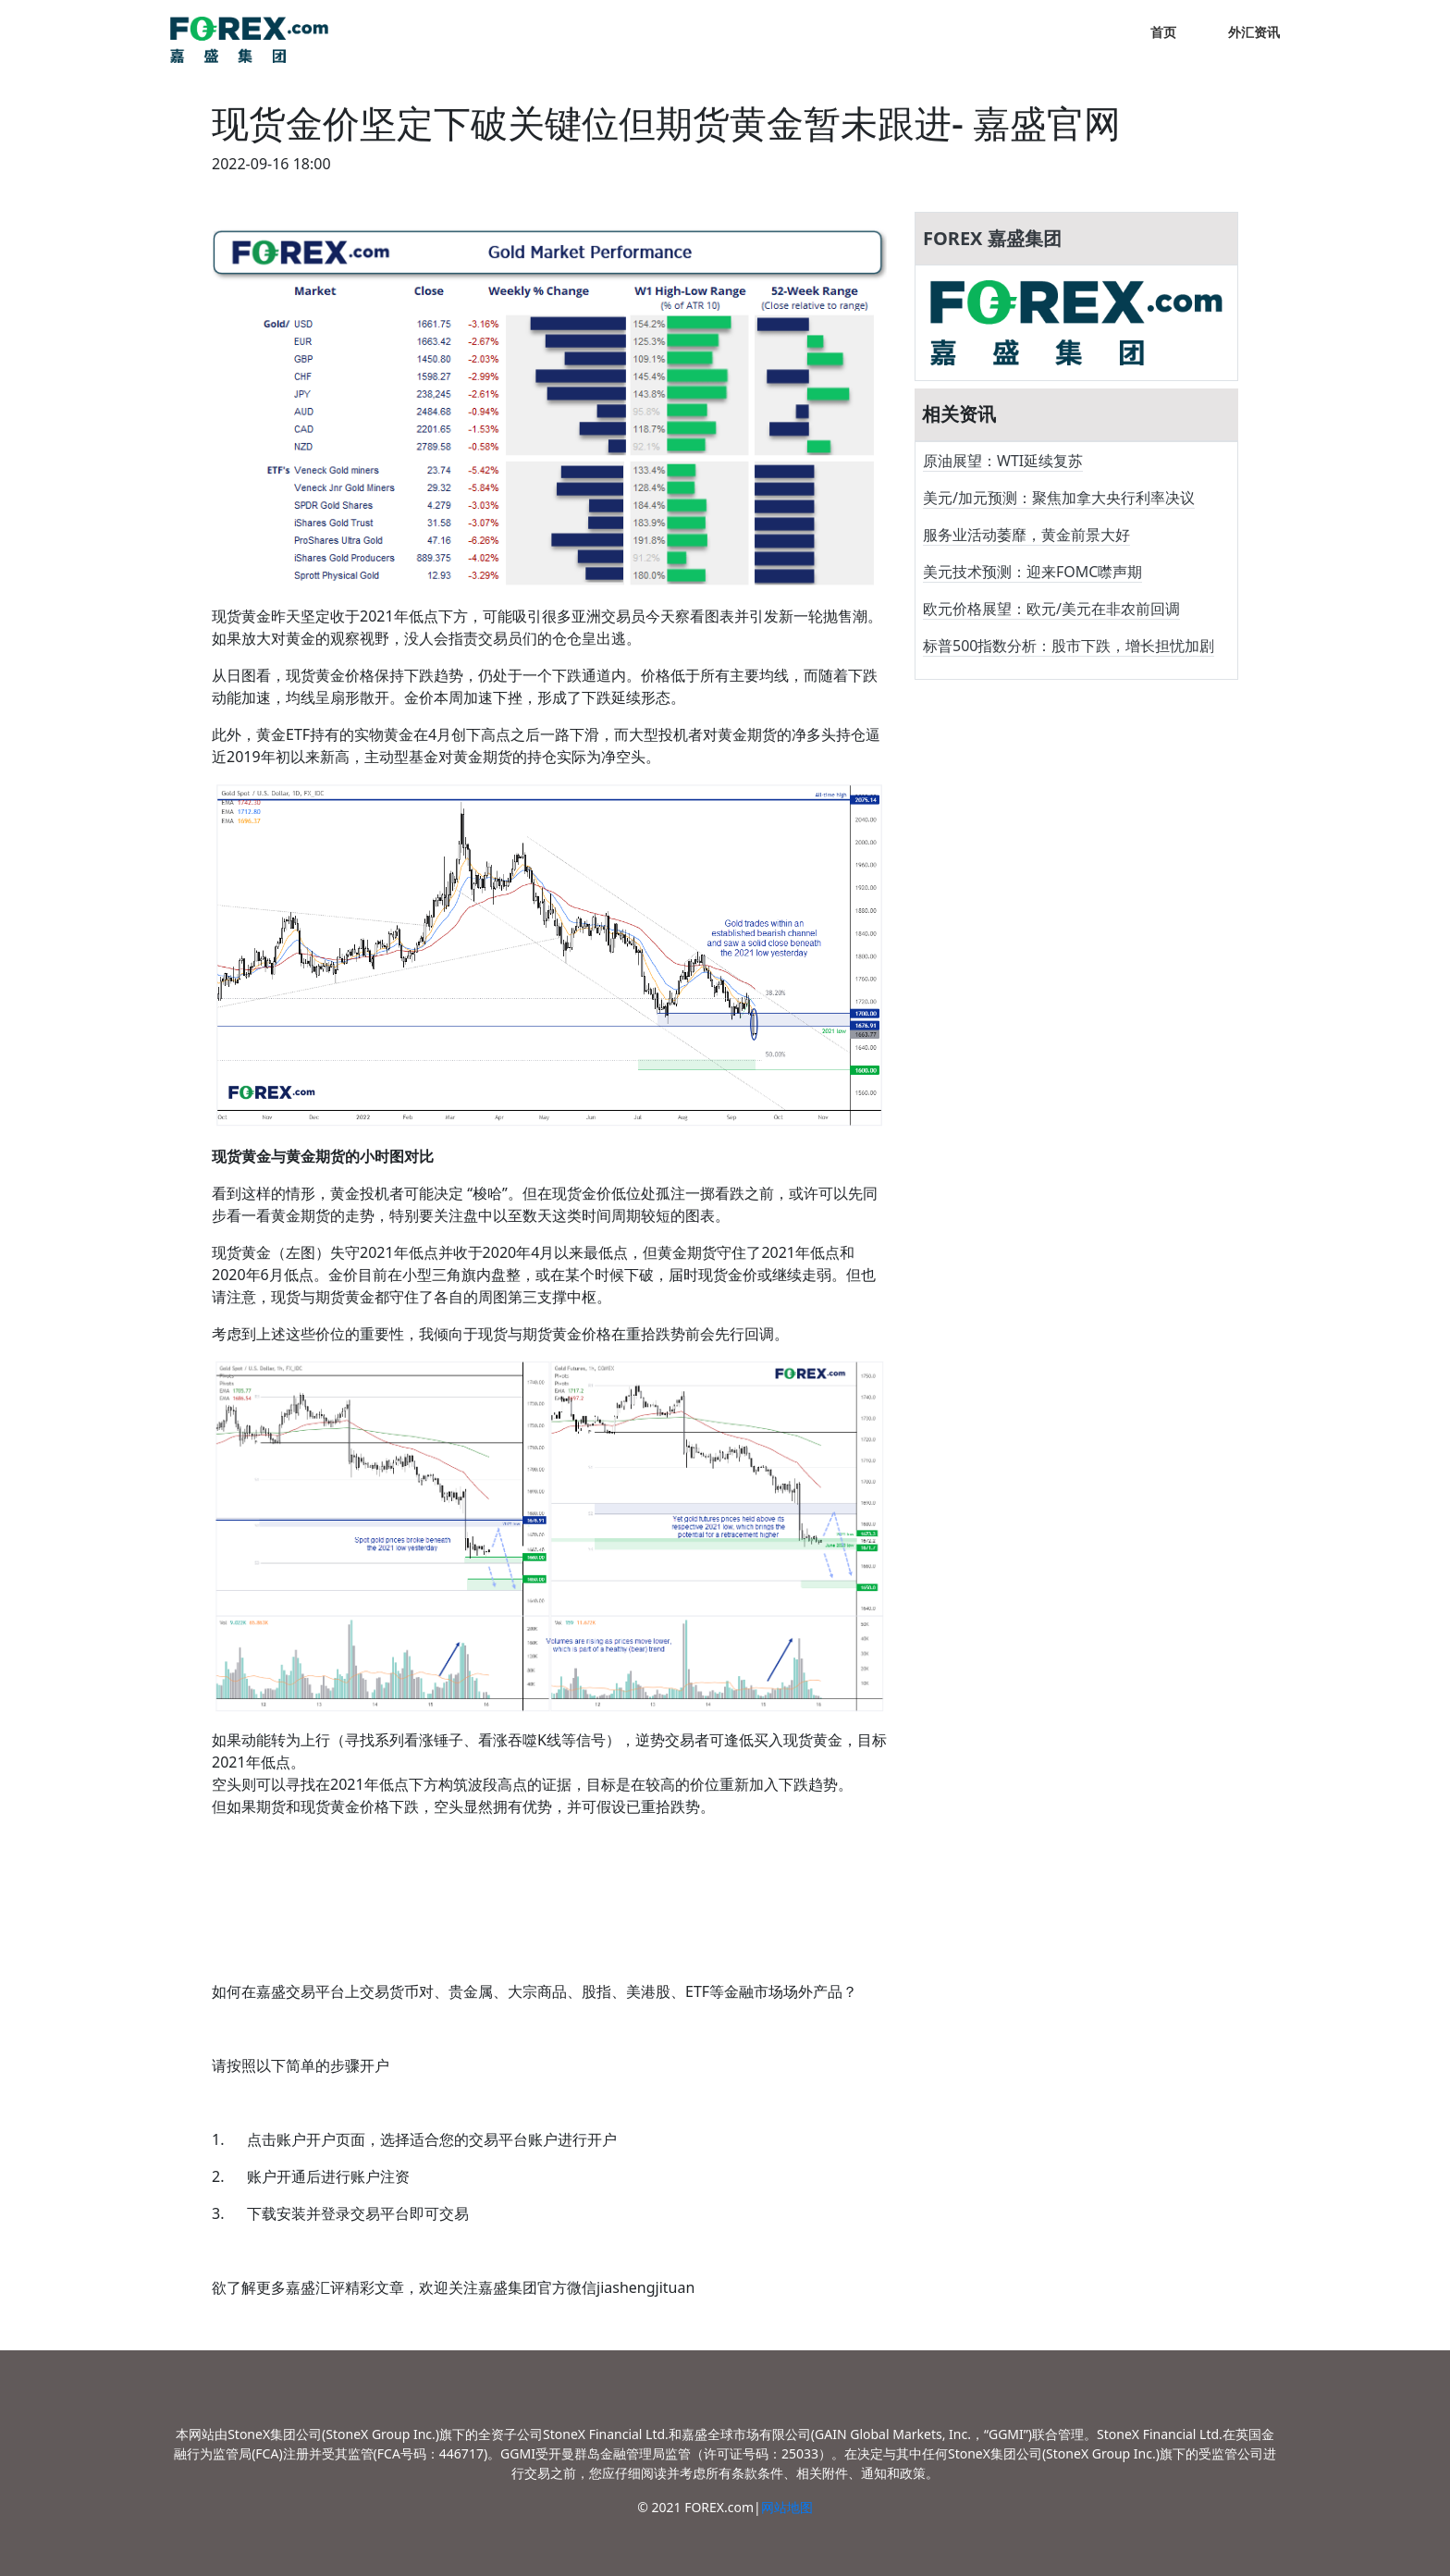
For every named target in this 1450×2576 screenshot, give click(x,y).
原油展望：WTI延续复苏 (1003, 460)
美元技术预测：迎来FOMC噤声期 (1032, 571)
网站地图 (787, 2507)
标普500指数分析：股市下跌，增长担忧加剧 (1068, 645)
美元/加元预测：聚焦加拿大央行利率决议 (1059, 497)
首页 (1163, 32)
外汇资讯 (1254, 32)
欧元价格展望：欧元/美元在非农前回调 (1051, 608)
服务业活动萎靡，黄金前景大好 (1026, 534)
